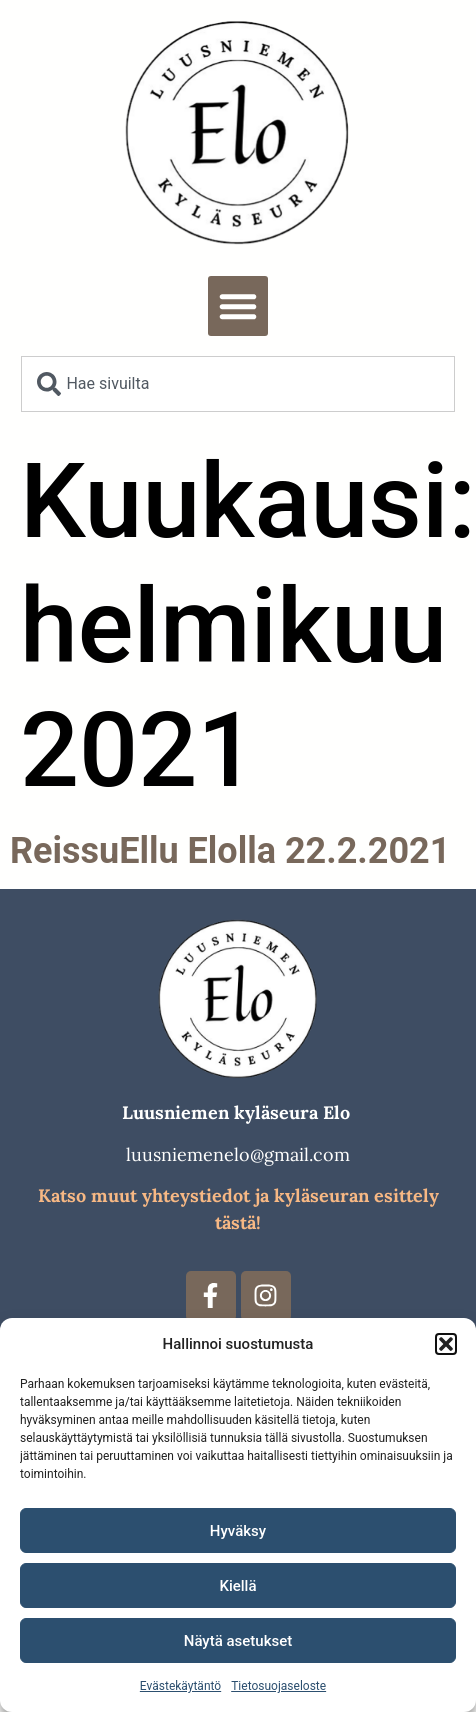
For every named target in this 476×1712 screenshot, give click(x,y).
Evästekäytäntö (180, 1686)
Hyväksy (238, 1531)
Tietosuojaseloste (278, 1686)
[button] (446, 1344)
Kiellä (237, 1586)
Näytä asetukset (238, 1641)
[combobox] (237, 384)
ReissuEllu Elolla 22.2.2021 (230, 851)
